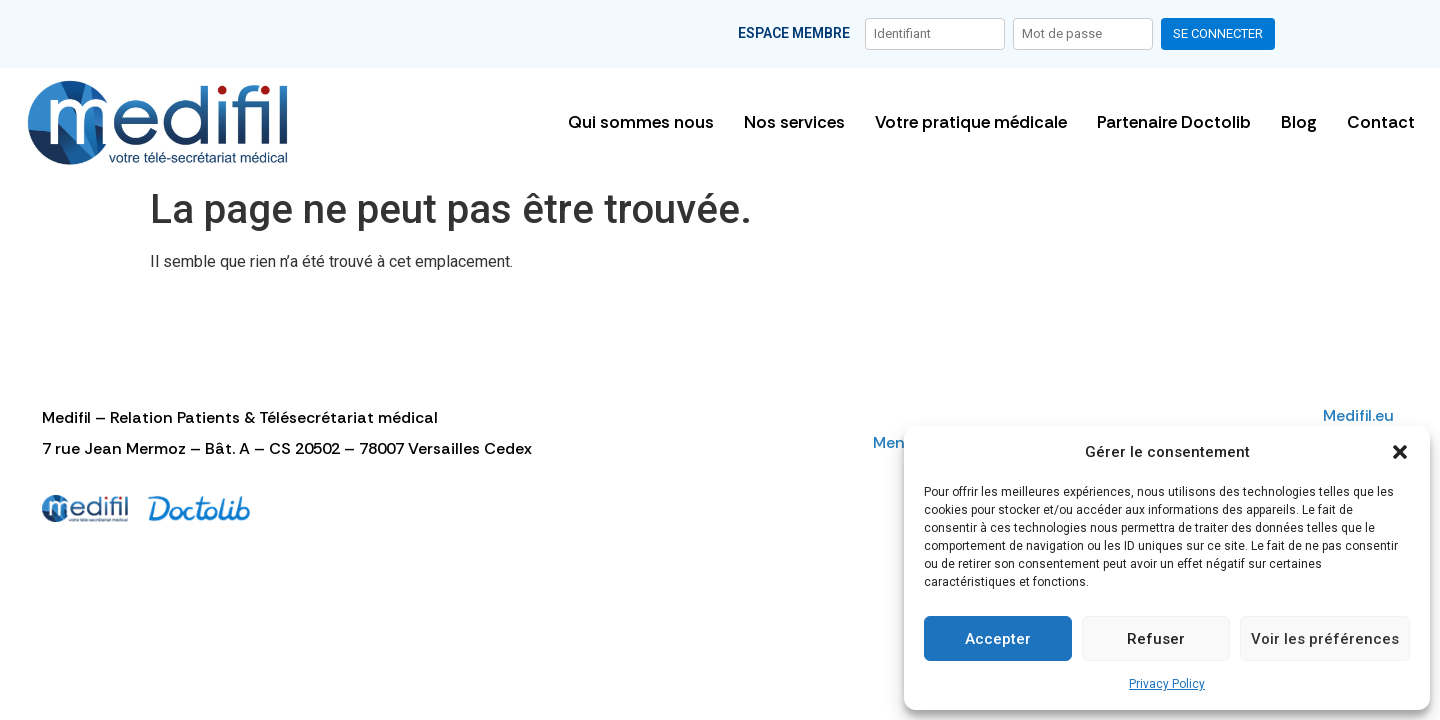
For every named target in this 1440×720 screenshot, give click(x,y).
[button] (1400, 452)
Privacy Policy (1167, 684)
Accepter (998, 639)
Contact (1381, 122)
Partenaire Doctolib (1174, 122)
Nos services (794, 122)
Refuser (1156, 639)
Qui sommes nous (641, 122)
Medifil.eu (1360, 415)
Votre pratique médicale (971, 122)
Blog (1299, 122)
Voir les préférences (1325, 639)
